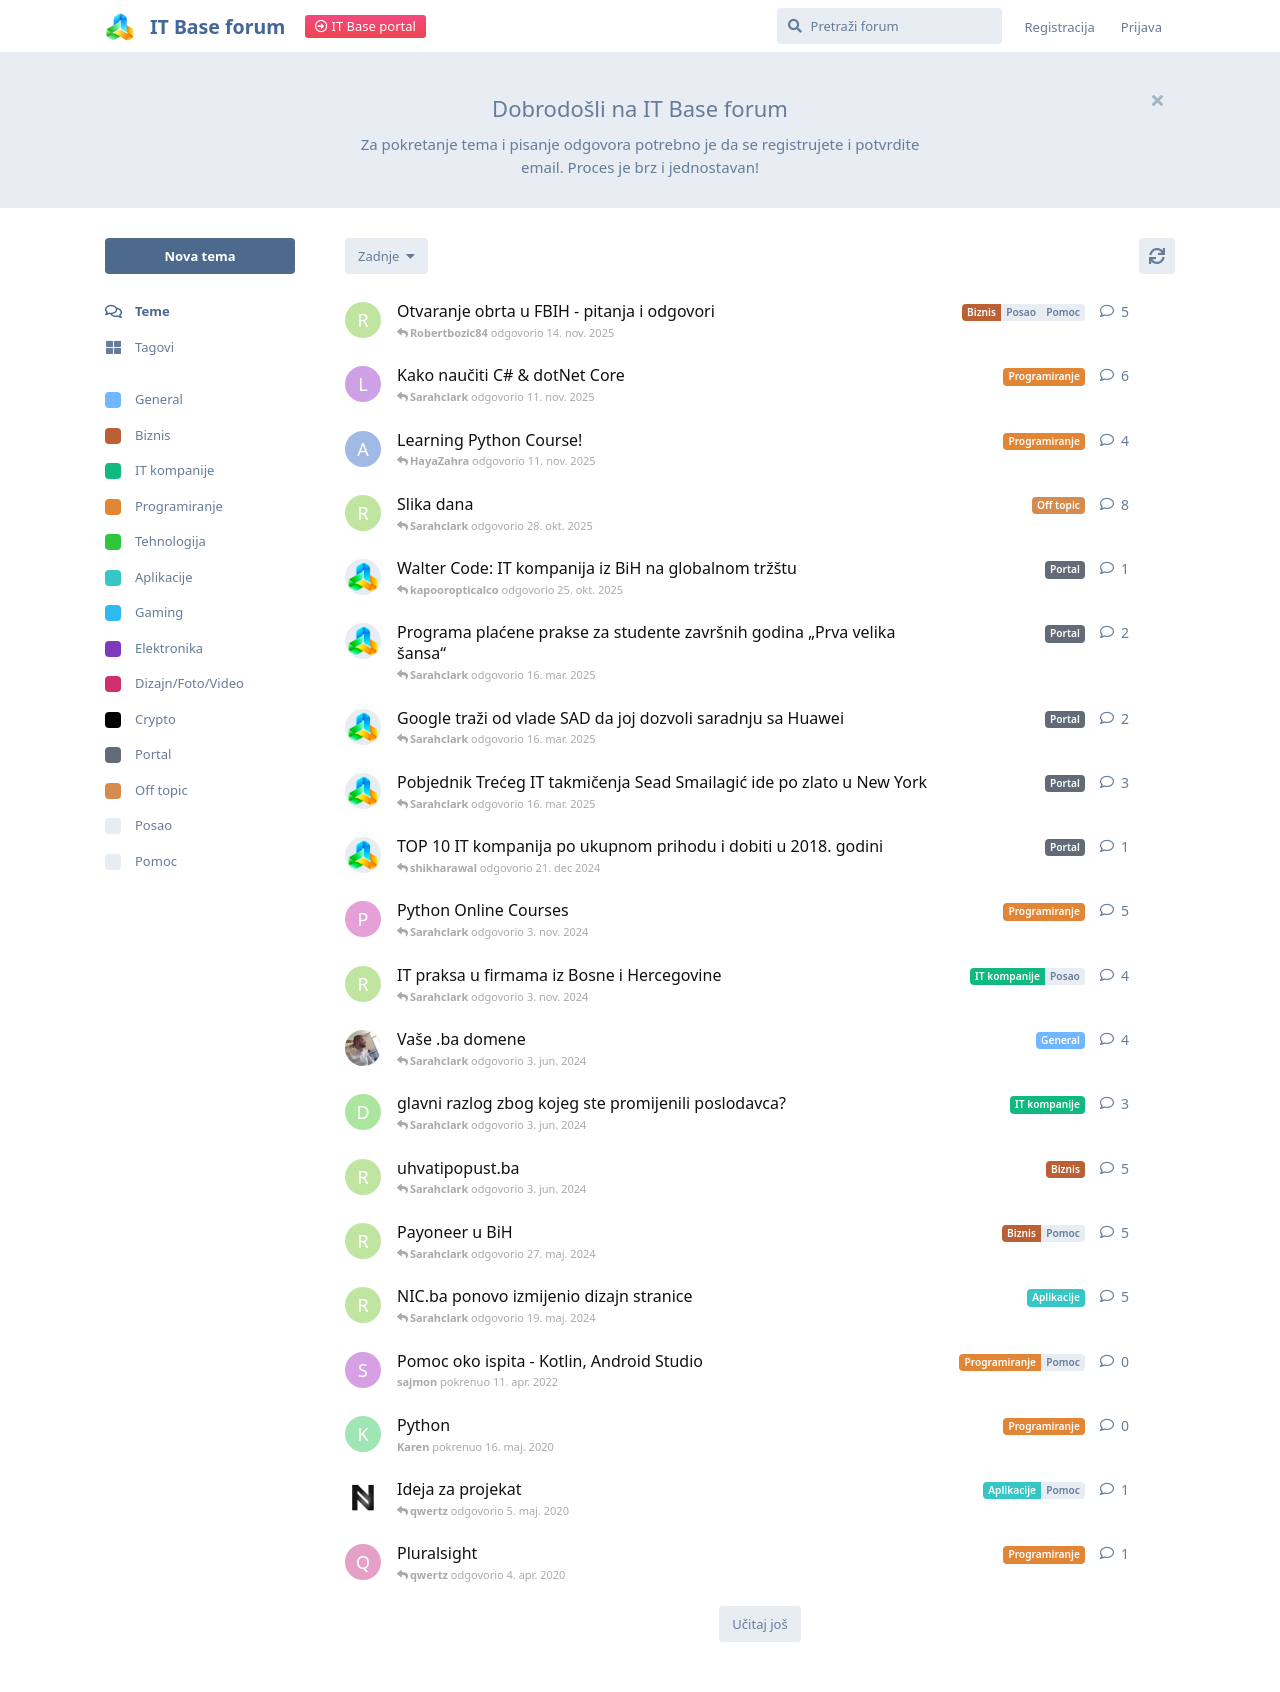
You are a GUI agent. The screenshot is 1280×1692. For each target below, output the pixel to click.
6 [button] (1125, 375)
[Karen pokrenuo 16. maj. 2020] (363, 1434)
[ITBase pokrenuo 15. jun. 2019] (363, 577)
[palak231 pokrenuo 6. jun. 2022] (363, 919)
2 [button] (1125, 632)
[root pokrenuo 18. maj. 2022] (363, 1177)
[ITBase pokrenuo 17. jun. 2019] (363, 855)
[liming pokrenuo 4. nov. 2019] (363, 384)
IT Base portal (365, 26)
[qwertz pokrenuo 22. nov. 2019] (363, 1562)
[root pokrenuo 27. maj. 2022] (363, 320)
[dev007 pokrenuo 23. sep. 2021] (363, 1112)
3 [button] (1125, 782)
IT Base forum (217, 26)
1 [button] (1125, 568)
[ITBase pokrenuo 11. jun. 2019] (363, 641)
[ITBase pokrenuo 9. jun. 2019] (363, 791)
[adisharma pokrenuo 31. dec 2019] (363, 449)
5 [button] (1125, 311)
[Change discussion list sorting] (386, 256)
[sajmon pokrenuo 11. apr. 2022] (363, 1370)
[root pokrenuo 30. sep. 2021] (363, 1241)
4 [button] (1125, 440)
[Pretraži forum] (889, 26)
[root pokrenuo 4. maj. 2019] (363, 513)
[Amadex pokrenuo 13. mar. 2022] (363, 1048)
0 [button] (1125, 1361)
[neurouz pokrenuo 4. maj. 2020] (363, 1498)
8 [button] (1125, 504)
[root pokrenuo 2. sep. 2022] (363, 984)
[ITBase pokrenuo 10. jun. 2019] (363, 727)
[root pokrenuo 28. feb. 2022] (363, 1305)
